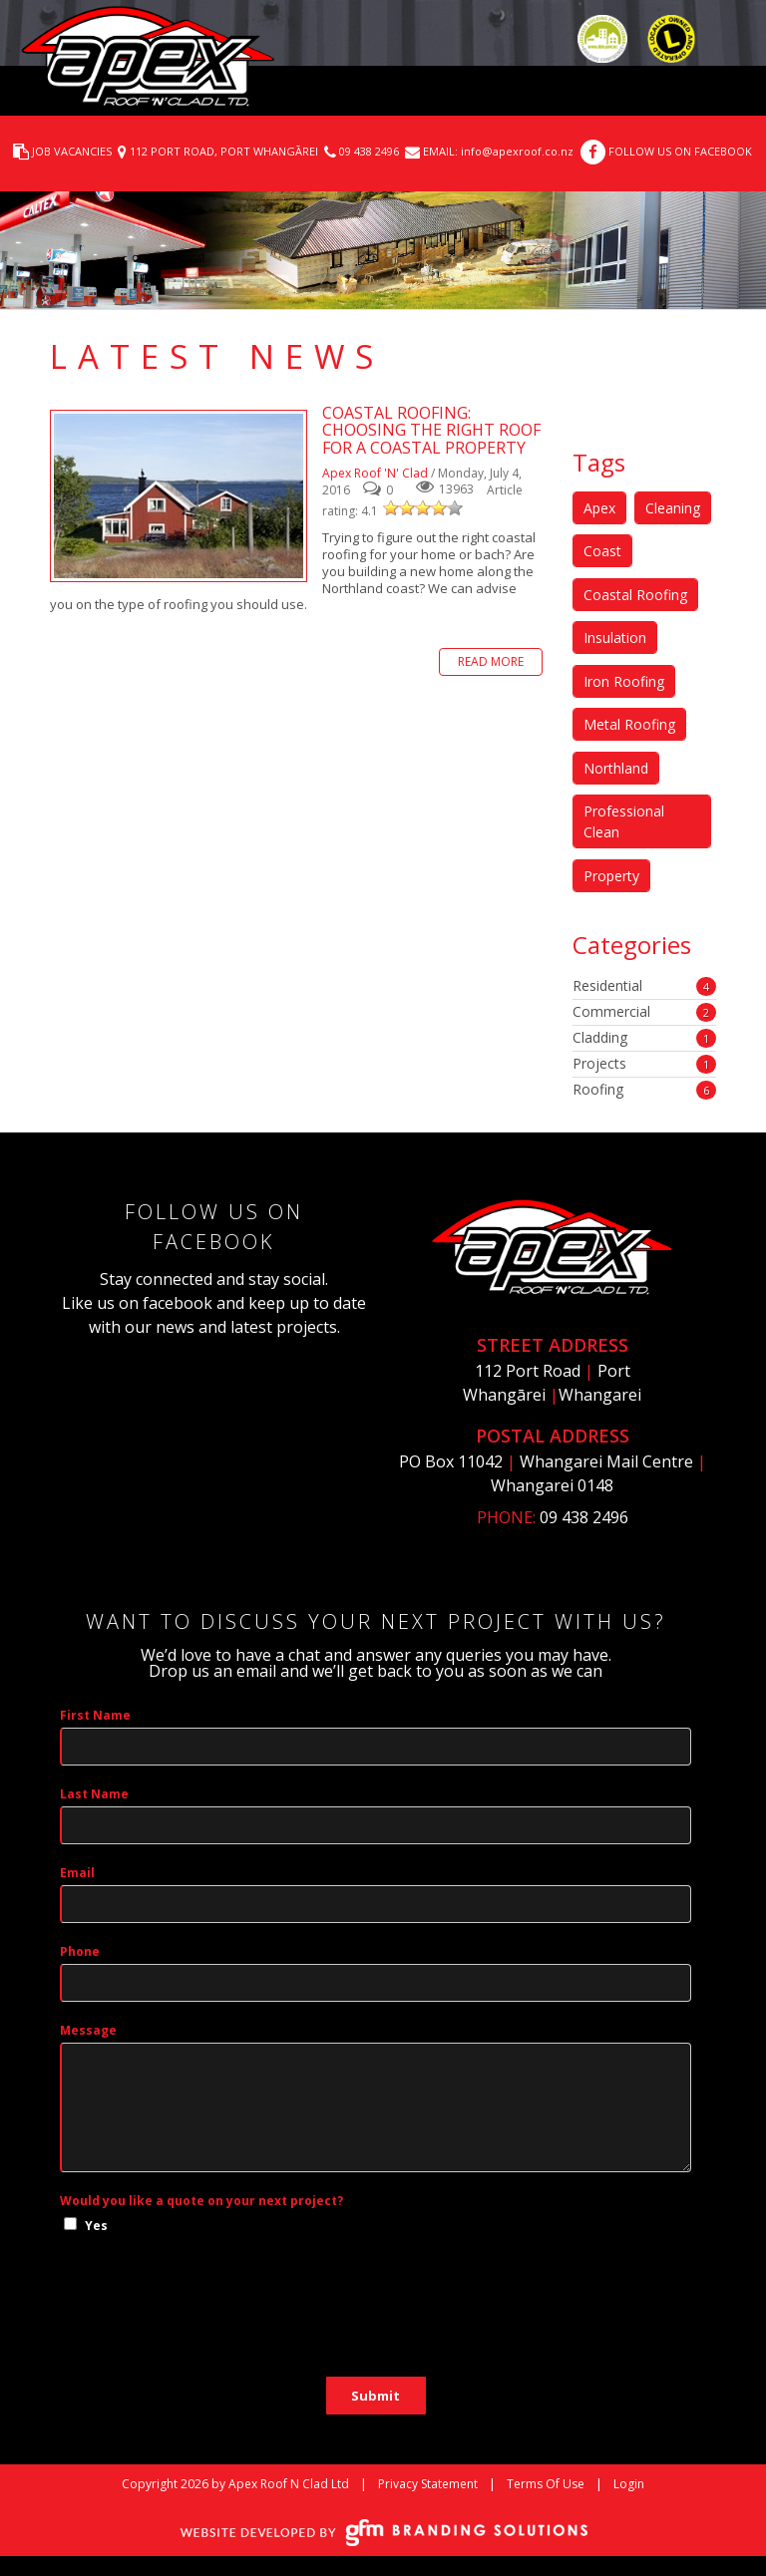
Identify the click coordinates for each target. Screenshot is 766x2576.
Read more (491, 661)
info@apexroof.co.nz (516, 151)
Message (88, 2030)
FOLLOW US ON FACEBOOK (680, 151)
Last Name (94, 1793)
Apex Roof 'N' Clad (375, 473)
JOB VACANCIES (72, 151)
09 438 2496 (369, 151)
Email (77, 1872)
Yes (96, 2225)
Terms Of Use (545, 2483)
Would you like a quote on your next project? (201, 2200)
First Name (95, 1715)
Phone (80, 1951)
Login (628, 2483)
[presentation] (211, 2318)
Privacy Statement (428, 2483)
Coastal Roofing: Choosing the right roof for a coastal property (178, 496)
